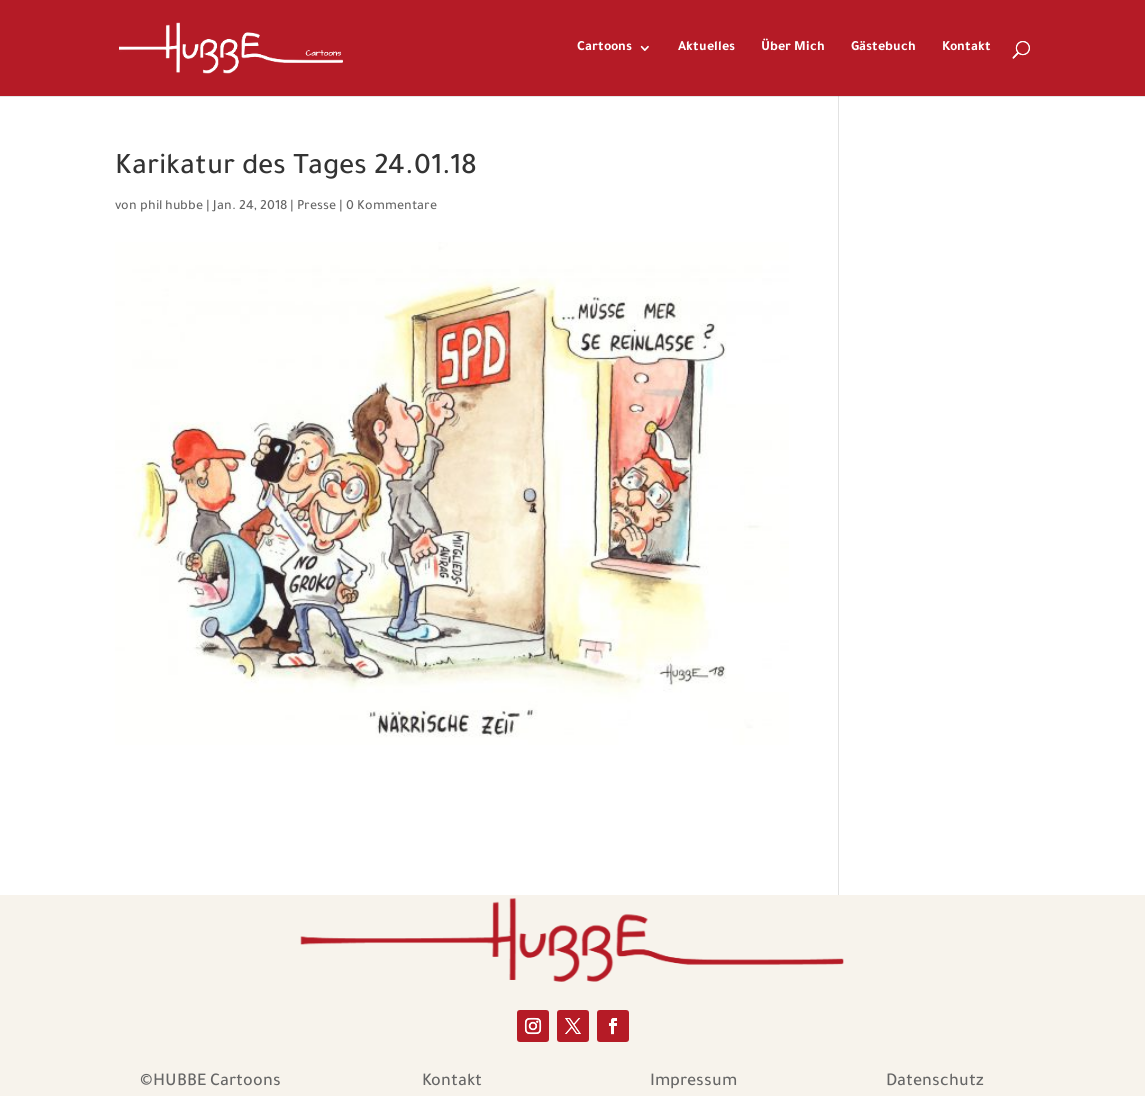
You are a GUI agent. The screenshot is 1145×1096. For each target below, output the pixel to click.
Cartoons (604, 48)
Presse (316, 207)
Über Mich (793, 48)
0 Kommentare (391, 207)
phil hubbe (171, 207)
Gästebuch (883, 48)
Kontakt (966, 48)
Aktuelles (706, 48)
